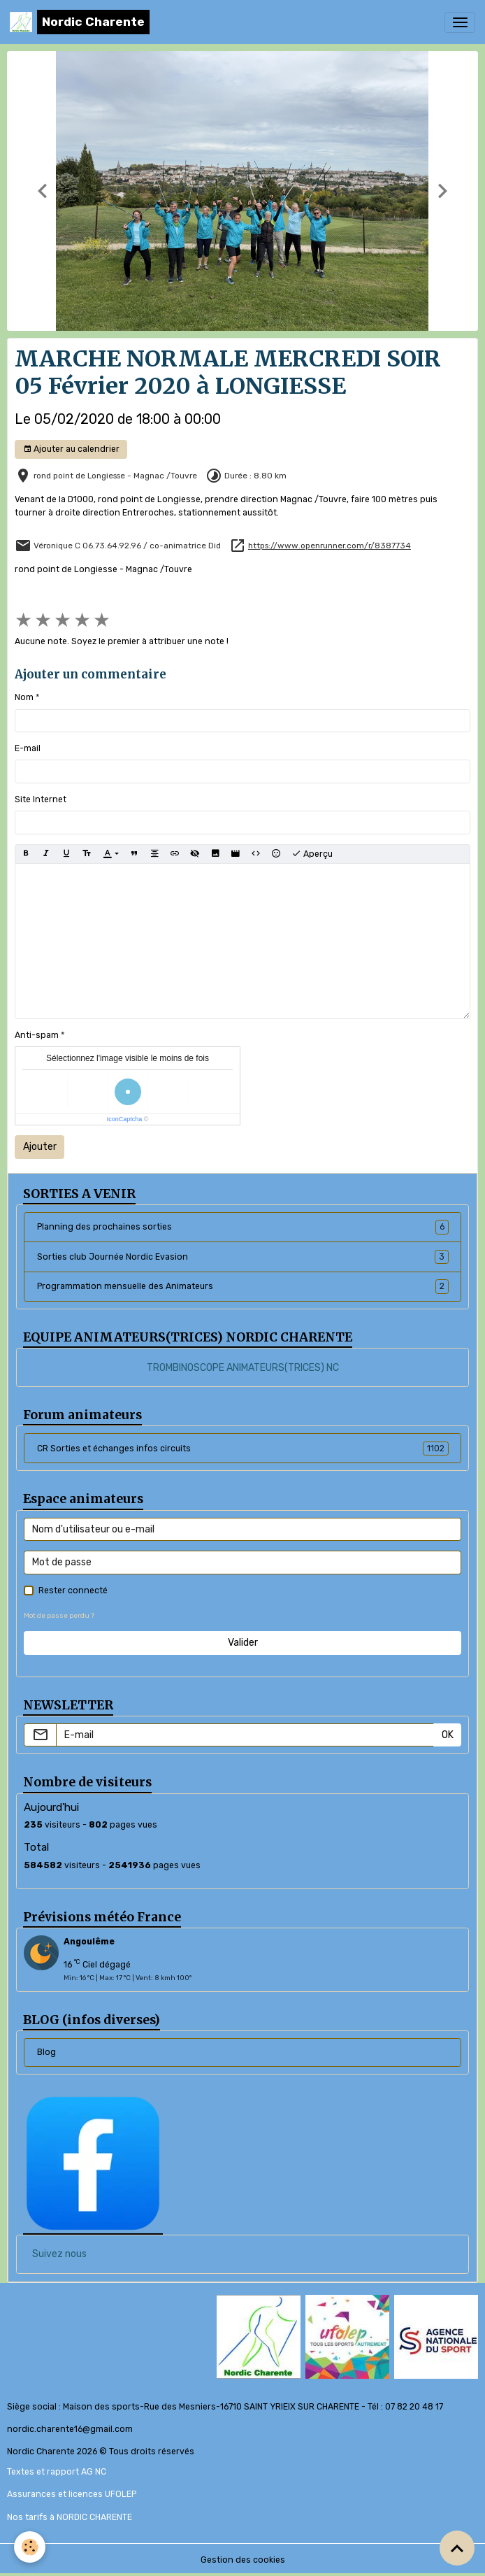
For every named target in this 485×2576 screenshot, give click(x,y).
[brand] (80, 22)
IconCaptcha (125, 1119)
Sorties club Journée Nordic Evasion (243, 1257)
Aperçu (312, 854)
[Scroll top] (457, 2548)
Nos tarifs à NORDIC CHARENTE (69, 2517)
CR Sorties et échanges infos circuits (243, 1449)
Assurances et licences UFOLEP (71, 2494)
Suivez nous (59, 2254)
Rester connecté (73, 1590)
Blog (46, 2052)
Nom (24, 697)
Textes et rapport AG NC (56, 2472)
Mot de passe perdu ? (59, 1615)
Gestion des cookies (243, 2560)
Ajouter (40, 1147)
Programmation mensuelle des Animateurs (243, 1286)
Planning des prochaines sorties (243, 1227)
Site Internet (40, 799)
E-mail (28, 748)
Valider (243, 1643)
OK (448, 1735)
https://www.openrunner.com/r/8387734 (329, 545)
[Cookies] (29, 2547)
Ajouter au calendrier (71, 449)
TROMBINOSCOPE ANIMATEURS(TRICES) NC (243, 1368)
